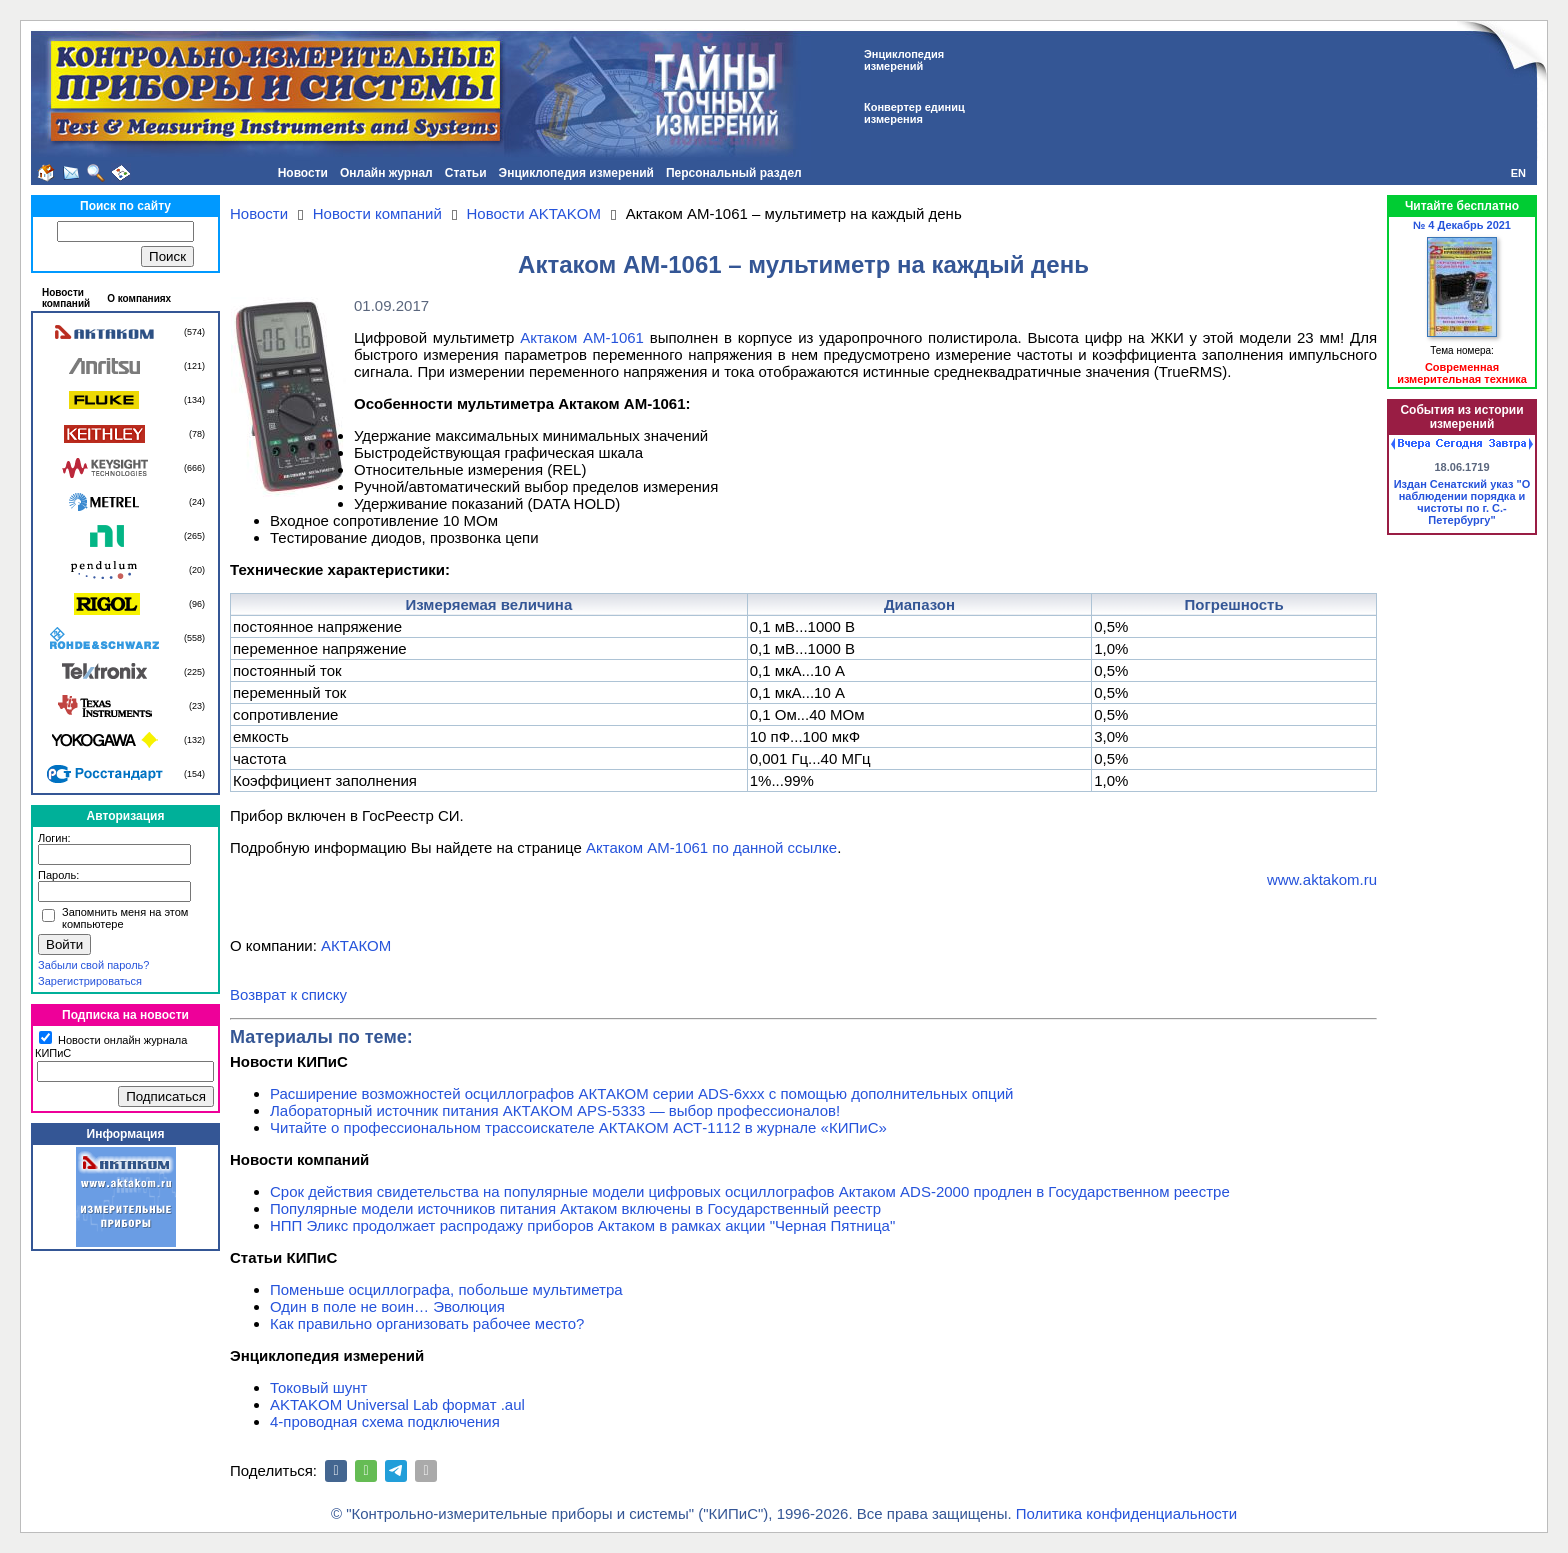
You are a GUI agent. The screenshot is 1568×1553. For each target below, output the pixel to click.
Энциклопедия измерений (576, 173)
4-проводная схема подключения (385, 1421)
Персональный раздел (734, 173)
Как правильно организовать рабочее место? (427, 1323)
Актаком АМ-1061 (582, 337)
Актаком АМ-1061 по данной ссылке (711, 847)
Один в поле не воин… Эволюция (387, 1306)
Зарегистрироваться (90, 981)
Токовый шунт (318, 1387)
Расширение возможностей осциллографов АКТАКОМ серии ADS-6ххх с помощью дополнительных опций (641, 1093)
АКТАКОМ (356, 945)
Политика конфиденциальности (1126, 1513)
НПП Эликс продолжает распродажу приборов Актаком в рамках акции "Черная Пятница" (582, 1225)
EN (1518, 173)
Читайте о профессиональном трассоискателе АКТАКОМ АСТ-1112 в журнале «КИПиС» (578, 1127)
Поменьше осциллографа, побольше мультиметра (446, 1289)
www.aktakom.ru (1322, 879)
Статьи (466, 173)
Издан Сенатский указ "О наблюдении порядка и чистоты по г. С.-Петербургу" (1462, 502)
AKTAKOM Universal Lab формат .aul (397, 1404)
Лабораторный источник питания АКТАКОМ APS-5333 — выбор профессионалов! (555, 1110)
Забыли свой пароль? (93, 965)
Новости (303, 173)
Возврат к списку (288, 994)
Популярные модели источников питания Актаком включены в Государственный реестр (575, 1208)
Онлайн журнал (386, 173)
